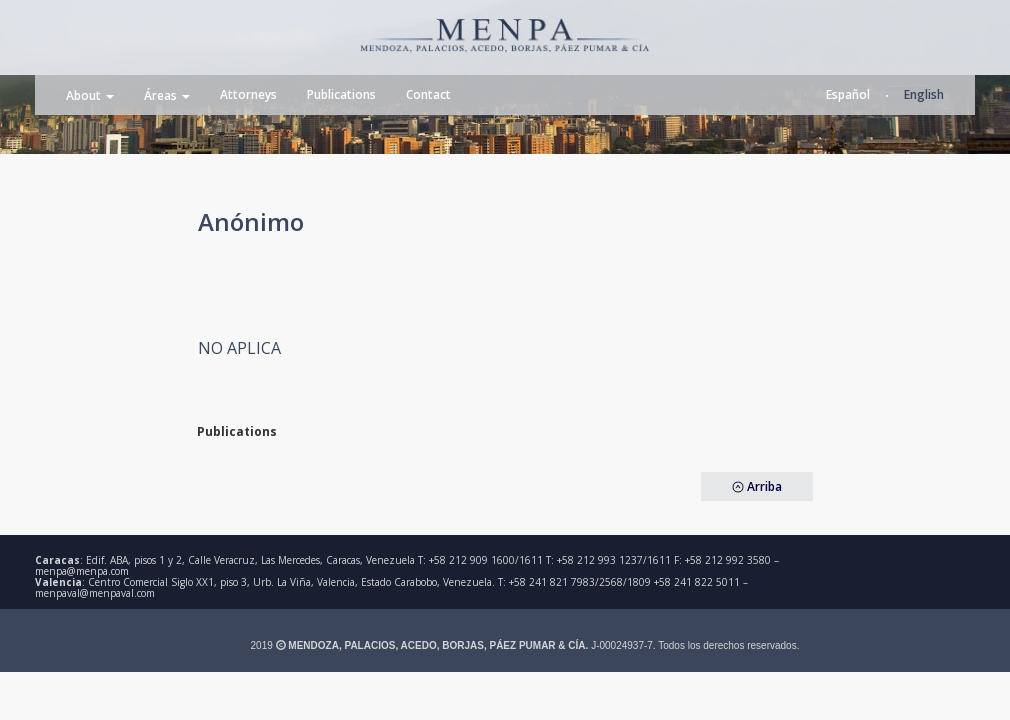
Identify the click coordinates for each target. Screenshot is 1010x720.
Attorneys (248, 94)
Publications (341, 94)
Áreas (167, 95)
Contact (428, 94)
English (924, 94)
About (90, 95)
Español (848, 94)
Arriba (757, 486)
